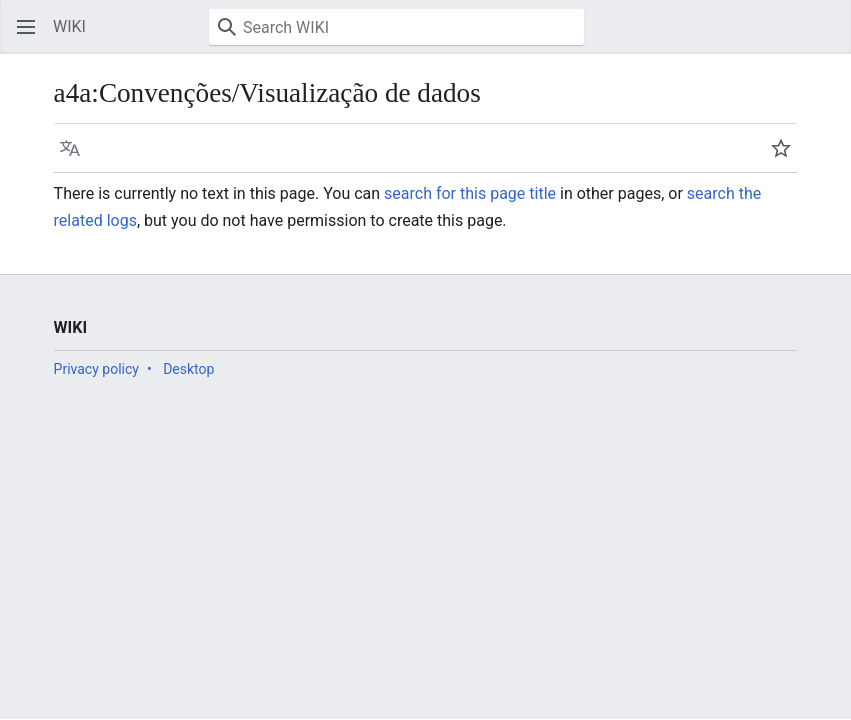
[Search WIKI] (396, 27)
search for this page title (470, 193)
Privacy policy (96, 369)
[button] (26, 27)
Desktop (188, 369)
